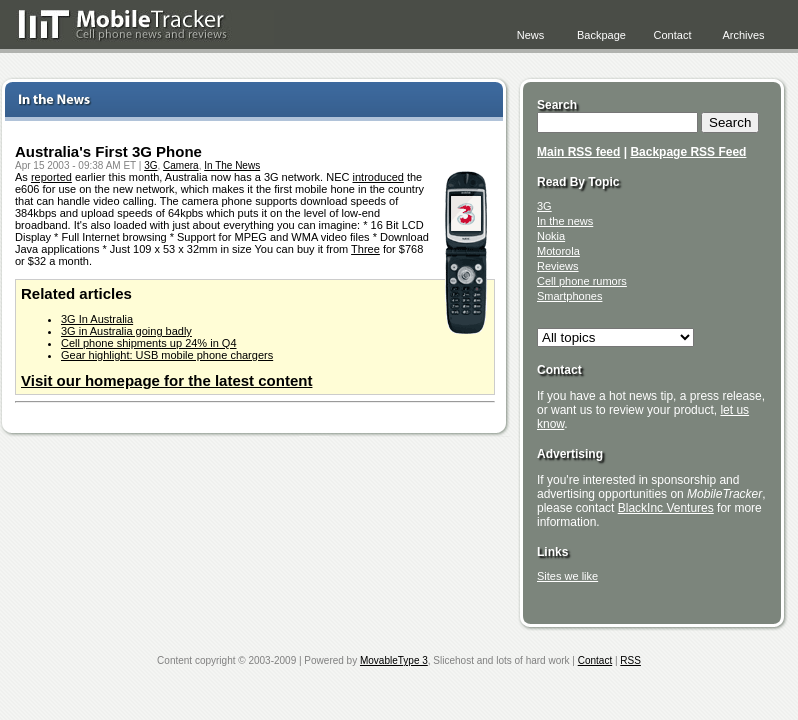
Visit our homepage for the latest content (166, 380)
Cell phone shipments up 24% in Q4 (149, 343)
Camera (181, 165)
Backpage (601, 35)
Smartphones (569, 296)
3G (150, 165)
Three (365, 249)
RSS (630, 660)
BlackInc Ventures (666, 508)
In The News (232, 165)
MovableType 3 (394, 660)
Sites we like (567, 576)
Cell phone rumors (582, 281)
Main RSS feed (578, 152)
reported (51, 177)
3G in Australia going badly (126, 331)
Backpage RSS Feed (688, 152)
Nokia (551, 236)
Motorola (558, 251)
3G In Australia (97, 319)
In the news (565, 221)
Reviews (558, 266)
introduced (378, 177)
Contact (673, 35)
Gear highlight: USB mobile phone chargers (167, 355)
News (531, 35)
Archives (743, 35)
